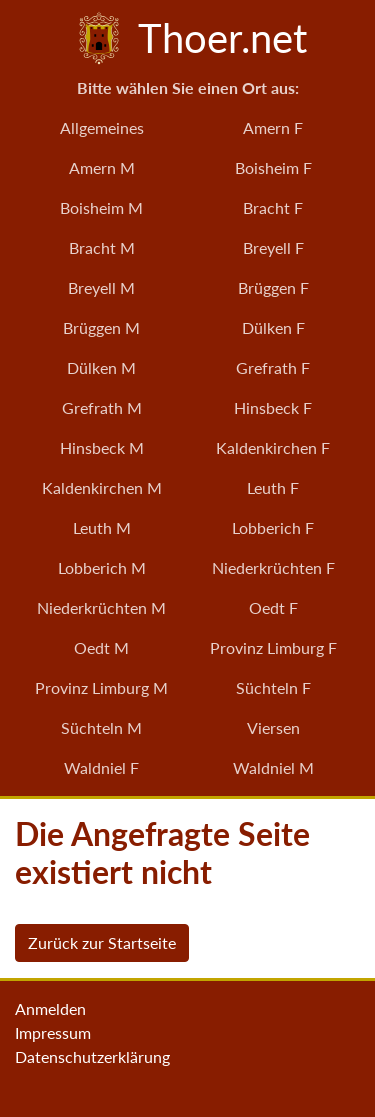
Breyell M (101, 287)
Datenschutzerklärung (92, 1056)
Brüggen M (101, 327)
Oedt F (273, 607)
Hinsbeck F (273, 407)
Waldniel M (273, 767)
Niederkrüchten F (273, 567)
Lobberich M (102, 567)
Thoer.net (188, 38)
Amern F (273, 127)
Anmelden (50, 1008)
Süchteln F (273, 687)
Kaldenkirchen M (102, 487)
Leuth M (102, 527)
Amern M (102, 167)
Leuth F (273, 487)
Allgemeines (102, 127)
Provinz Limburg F (273, 647)
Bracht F (273, 207)
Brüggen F (273, 287)
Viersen (273, 727)
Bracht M (102, 247)
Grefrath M (102, 407)
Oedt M (101, 647)
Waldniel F (101, 767)
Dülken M (101, 367)
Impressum (53, 1032)
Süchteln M (101, 727)
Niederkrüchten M (101, 607)
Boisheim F (273, 167)
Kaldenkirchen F (273, 447)
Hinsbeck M (102, 447)
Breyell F (273, 247)
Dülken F (273, 327)
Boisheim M (101, 207)
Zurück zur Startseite (102, 942)
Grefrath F (273, 367)
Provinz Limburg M (101, 687)
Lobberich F (273, 527)
